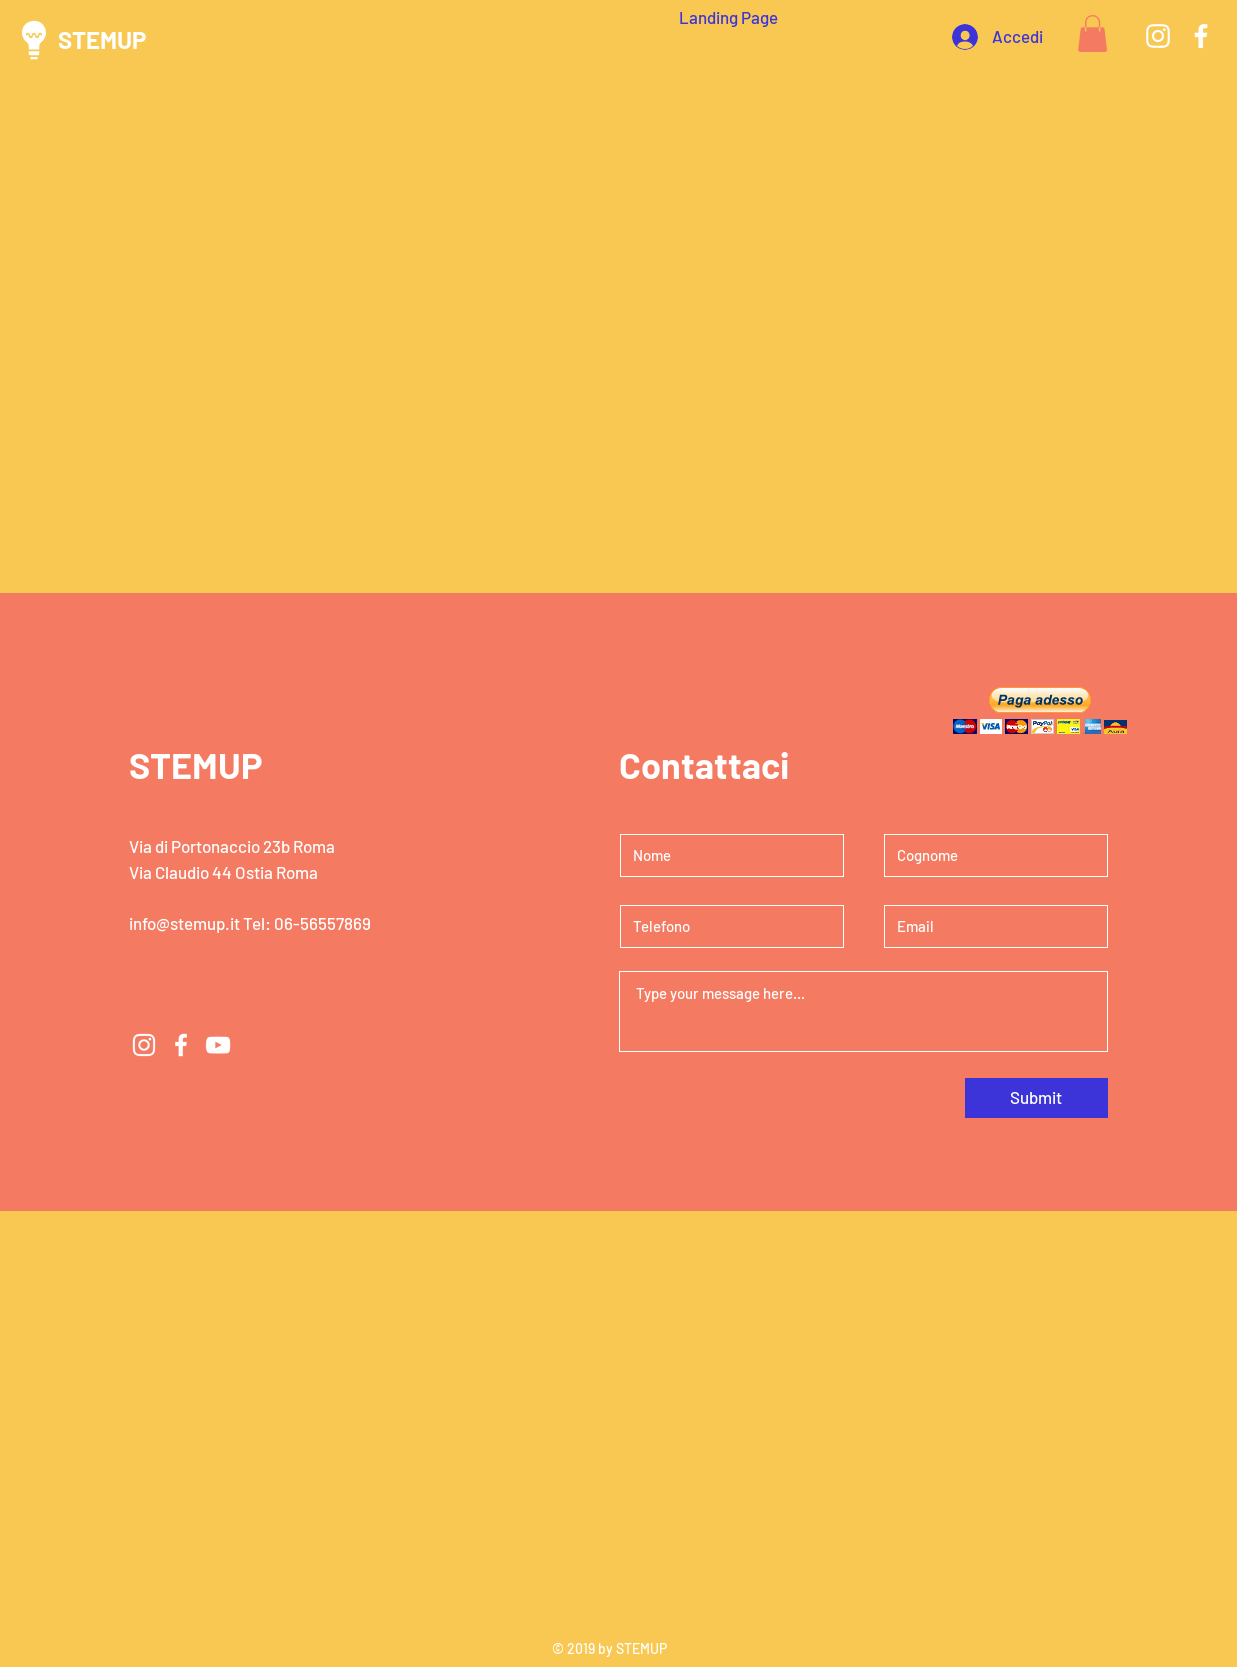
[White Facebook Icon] (1201, 36)
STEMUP (102, 39)
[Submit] (1036, 1098)
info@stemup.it (184, 923)
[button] (1092, 33)
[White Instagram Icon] (1158, 36)
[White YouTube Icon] (218, 1045)
